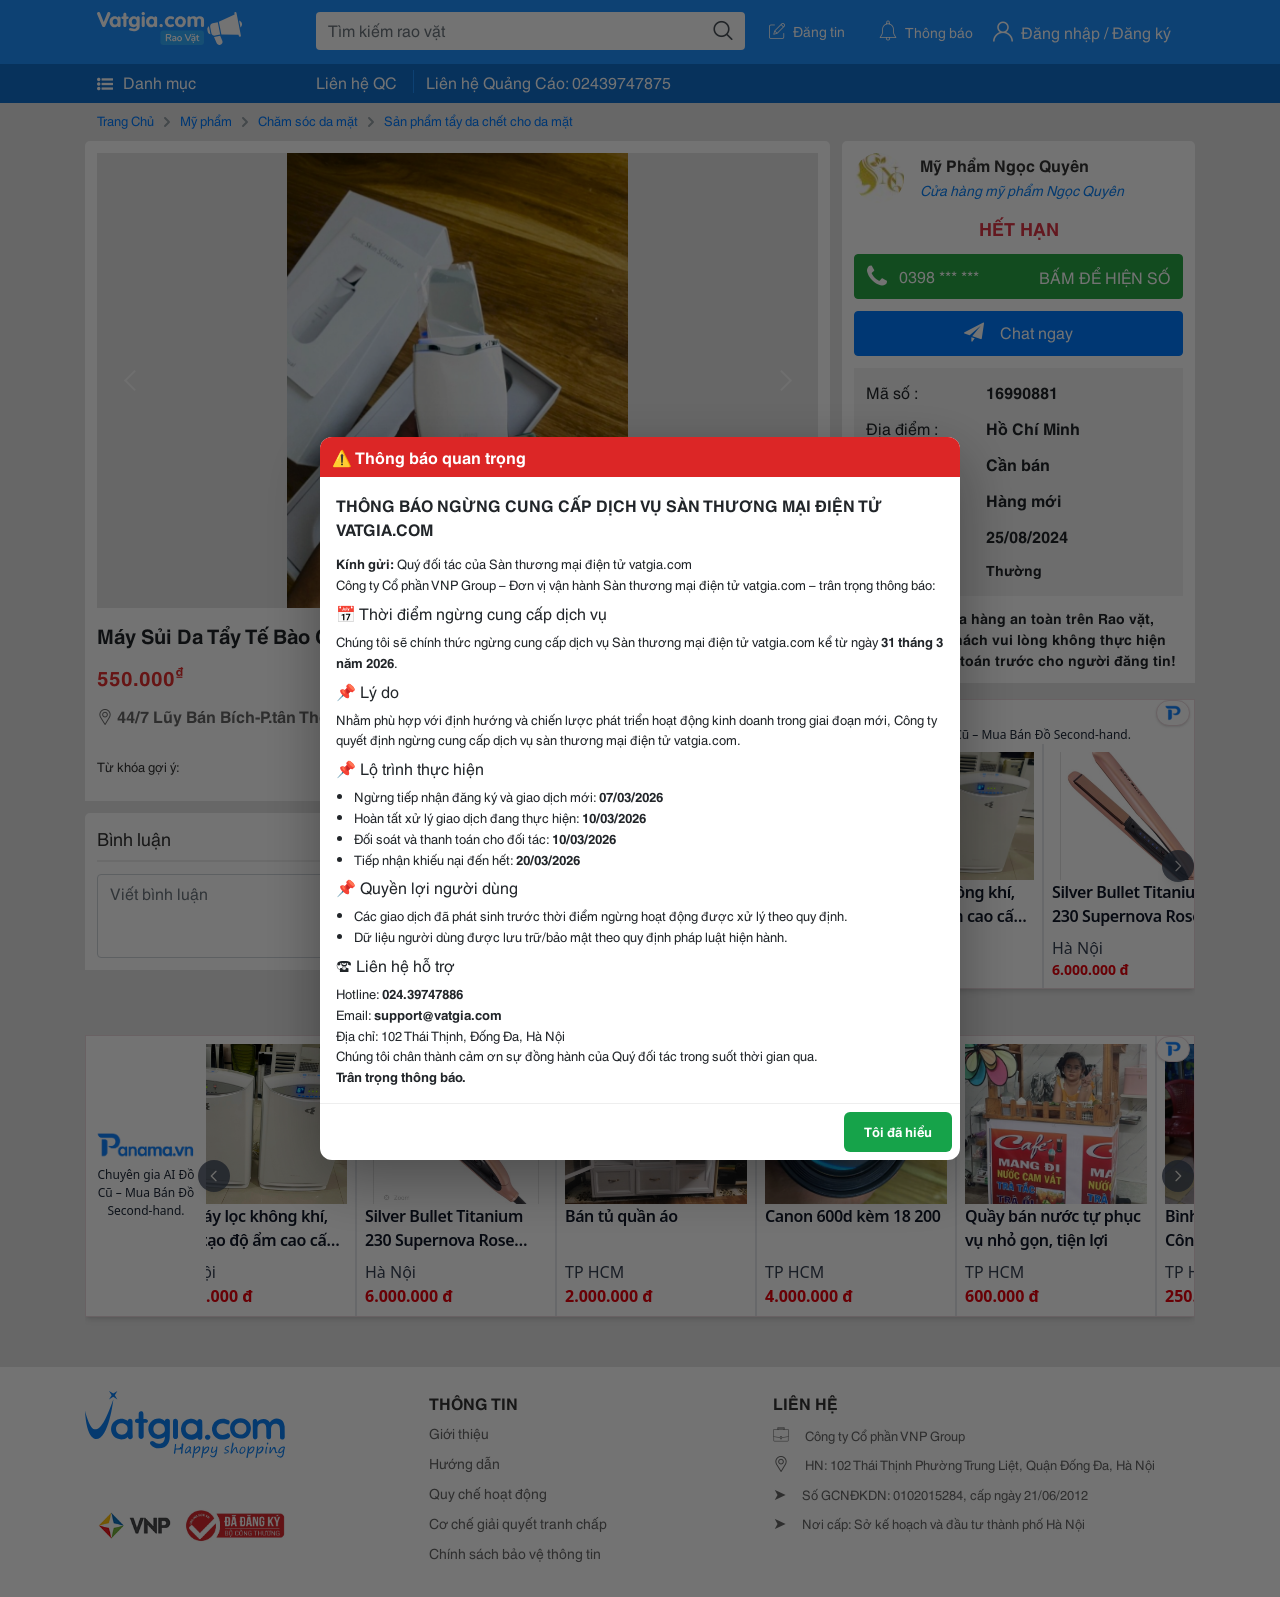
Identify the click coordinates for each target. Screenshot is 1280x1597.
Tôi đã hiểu (898, 1131)
